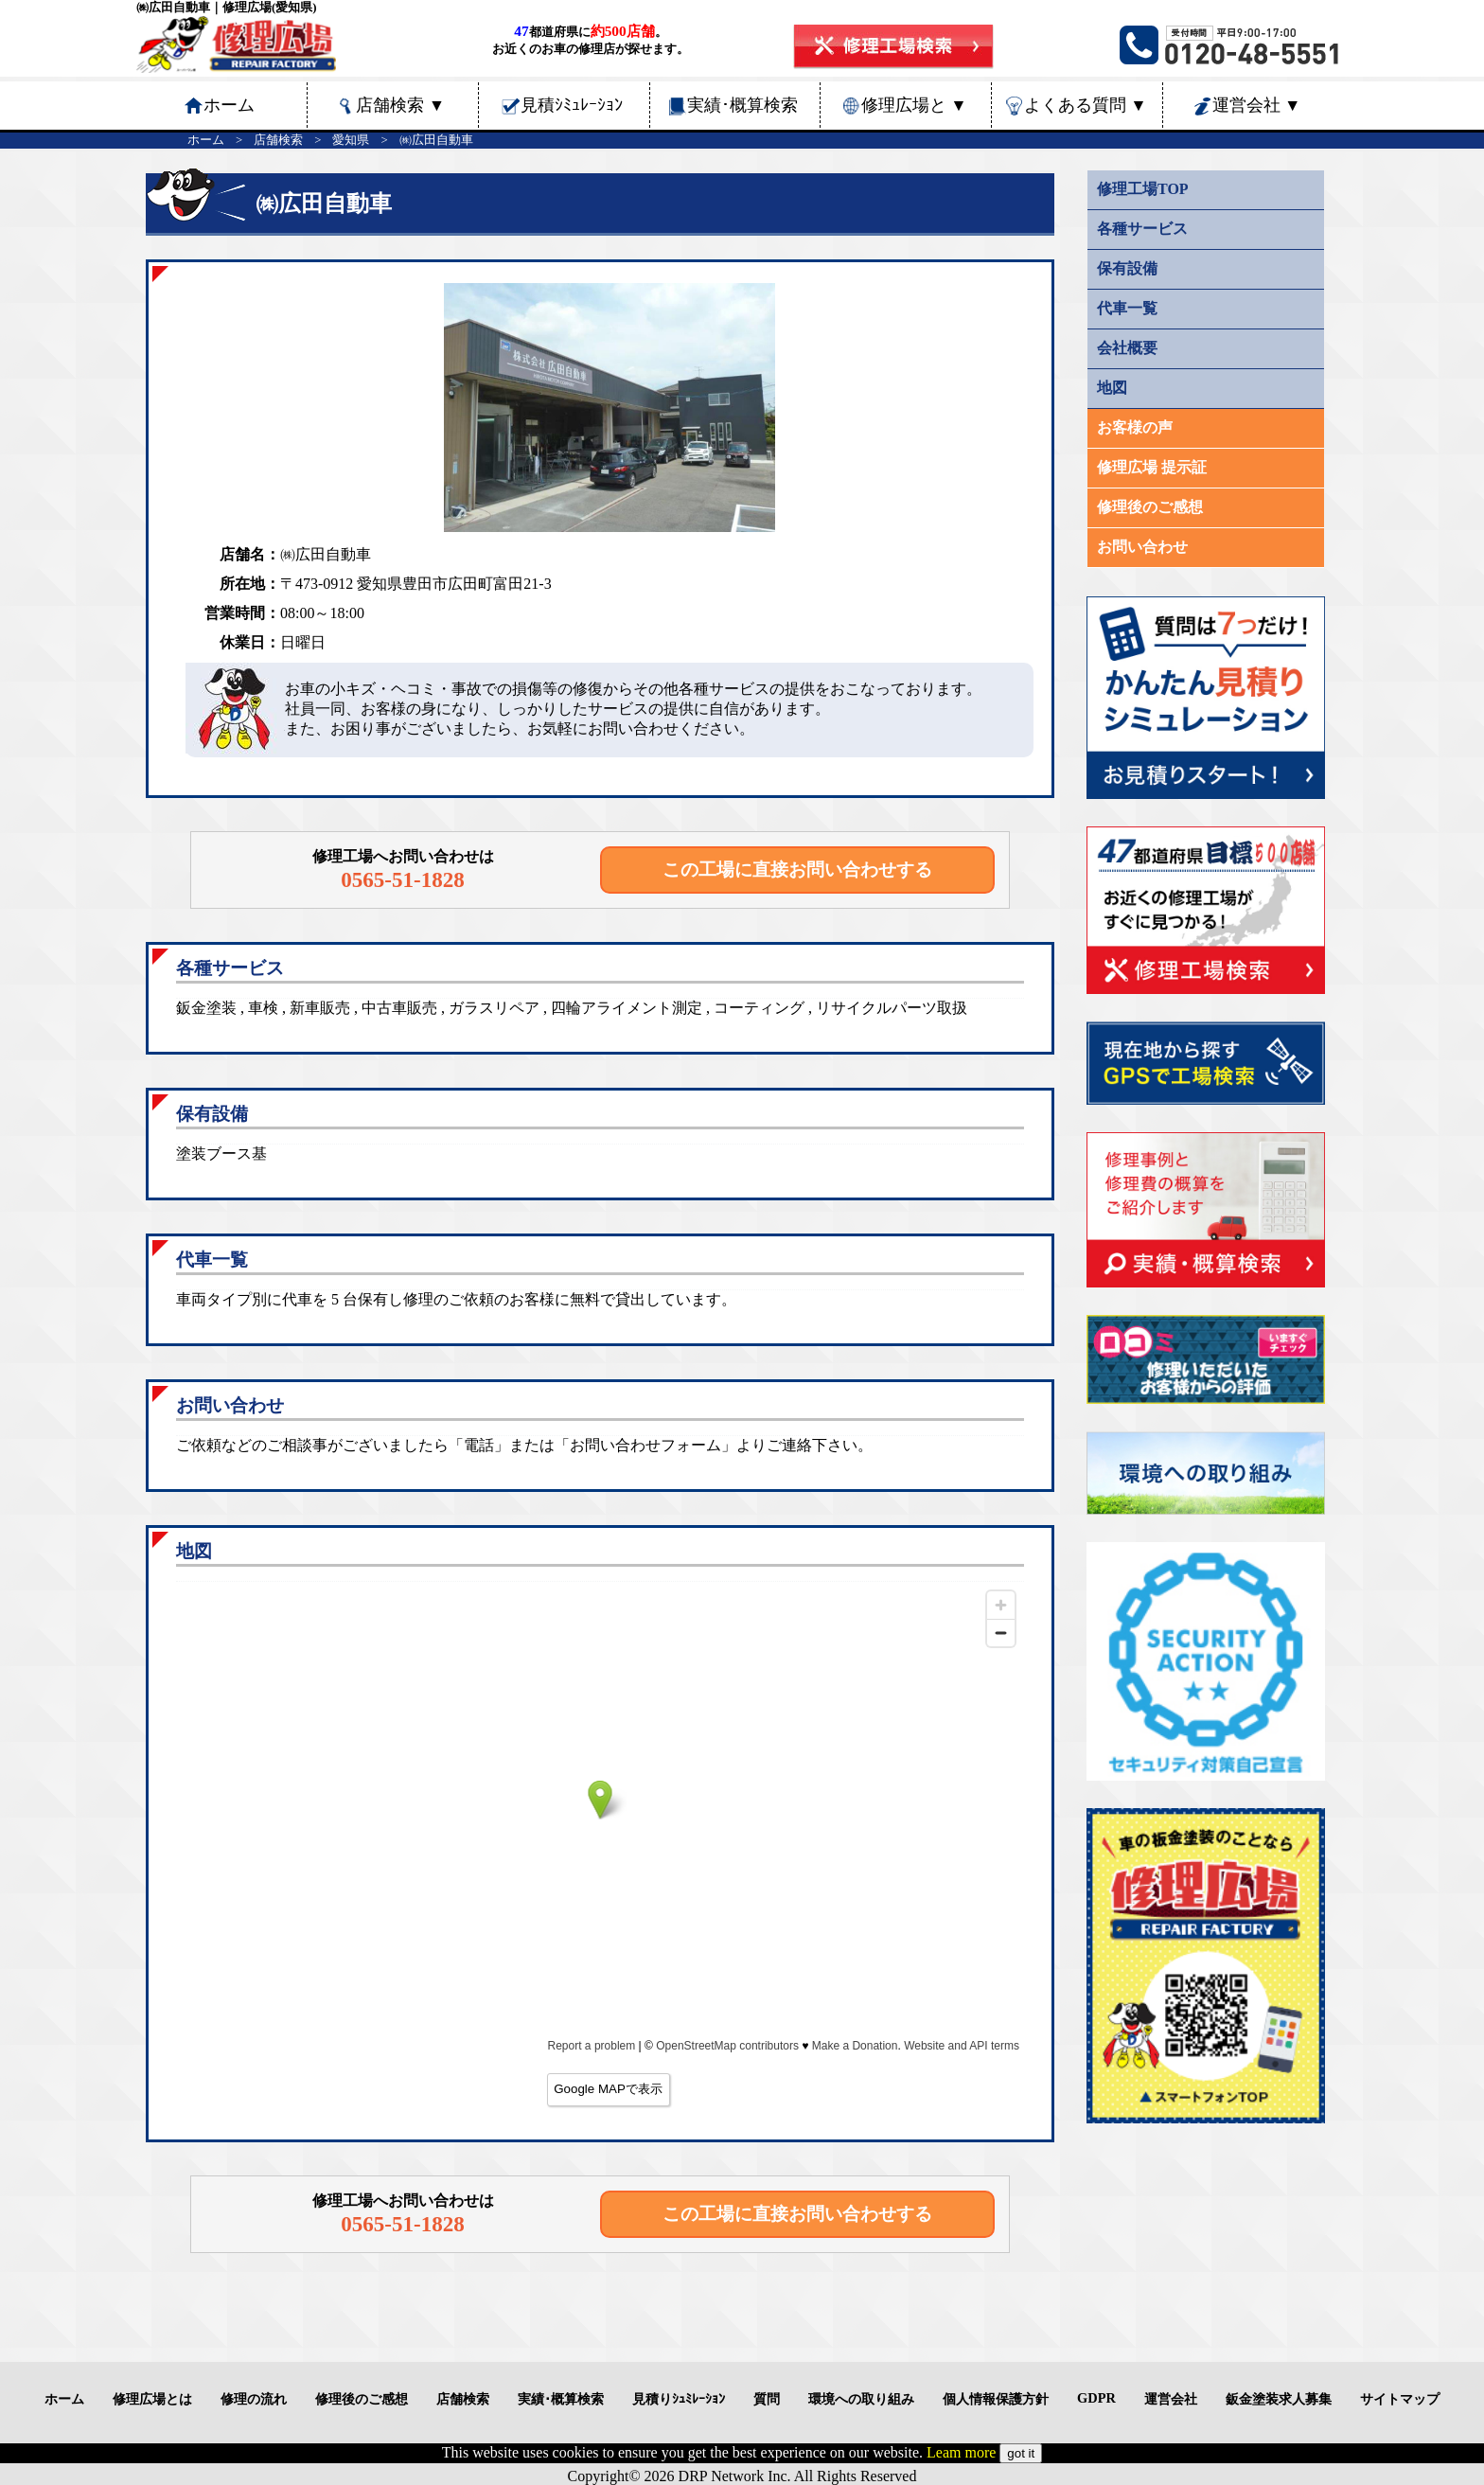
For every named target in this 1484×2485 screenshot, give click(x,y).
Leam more (961, 2452)
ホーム (205, 140)
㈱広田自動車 (436, 140)
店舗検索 (400, 105)
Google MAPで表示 (608, 2089)
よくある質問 (1085, 105)
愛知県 (350, 140)
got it (1020, 2453)
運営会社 (1256, 105)
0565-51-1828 (403, 879)
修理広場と (914, 105)
